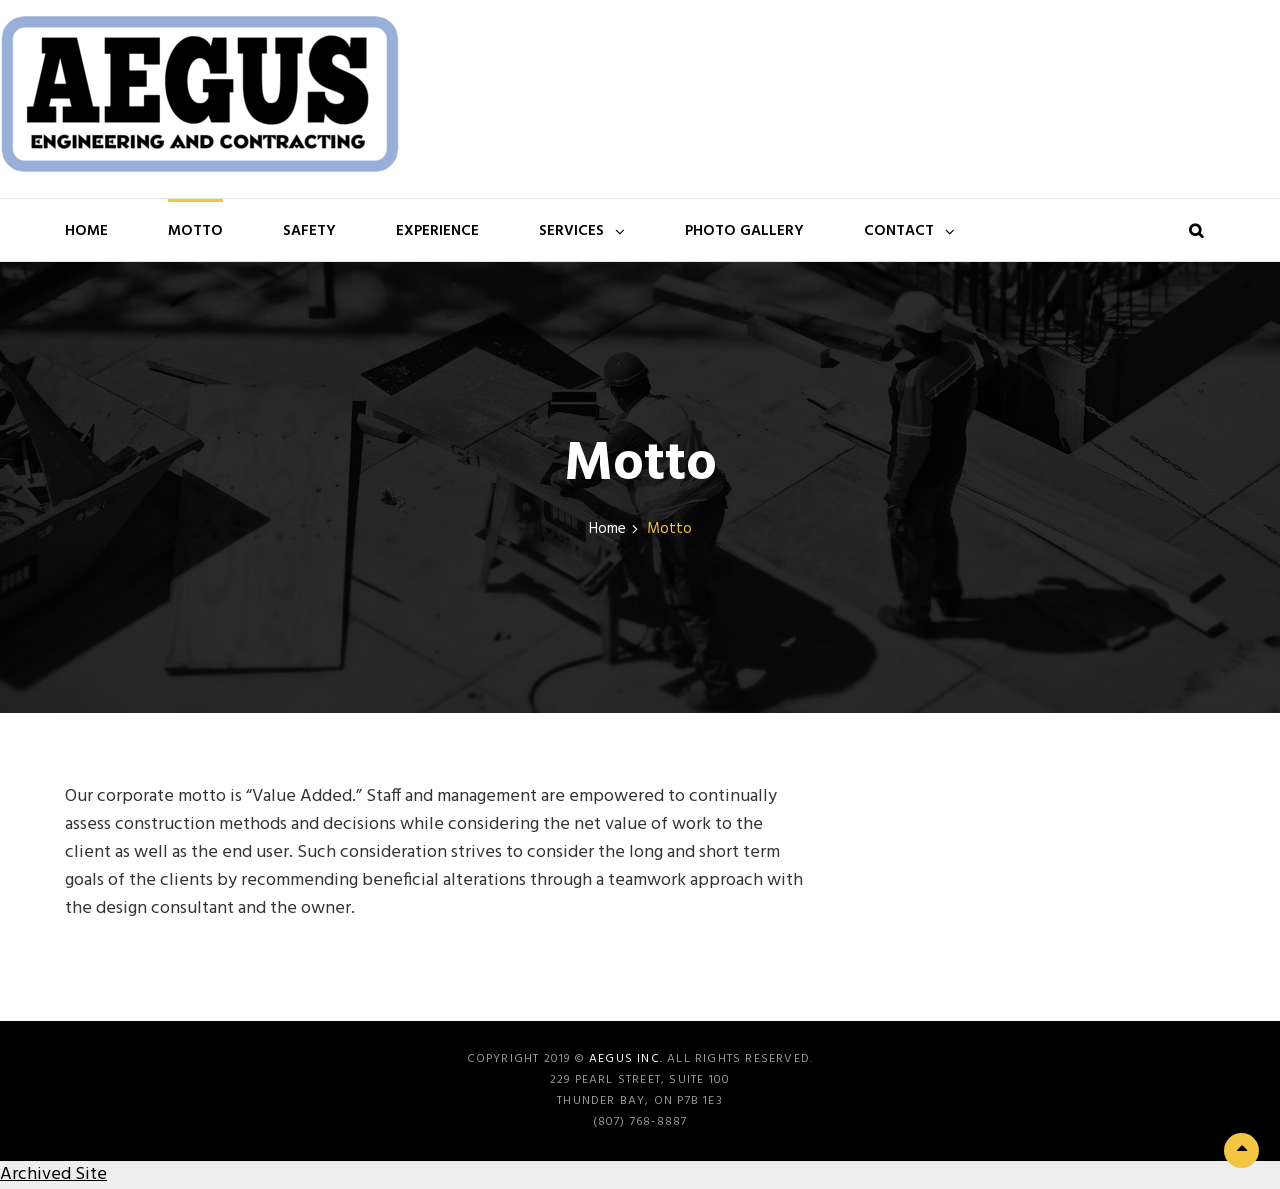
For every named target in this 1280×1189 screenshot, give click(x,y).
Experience (437, 231)
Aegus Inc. (626, 1059)
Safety (309, 231)
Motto (195, 231)
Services (571, 231)
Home (86, 231)
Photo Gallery (744, 231)
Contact (899, 231)
